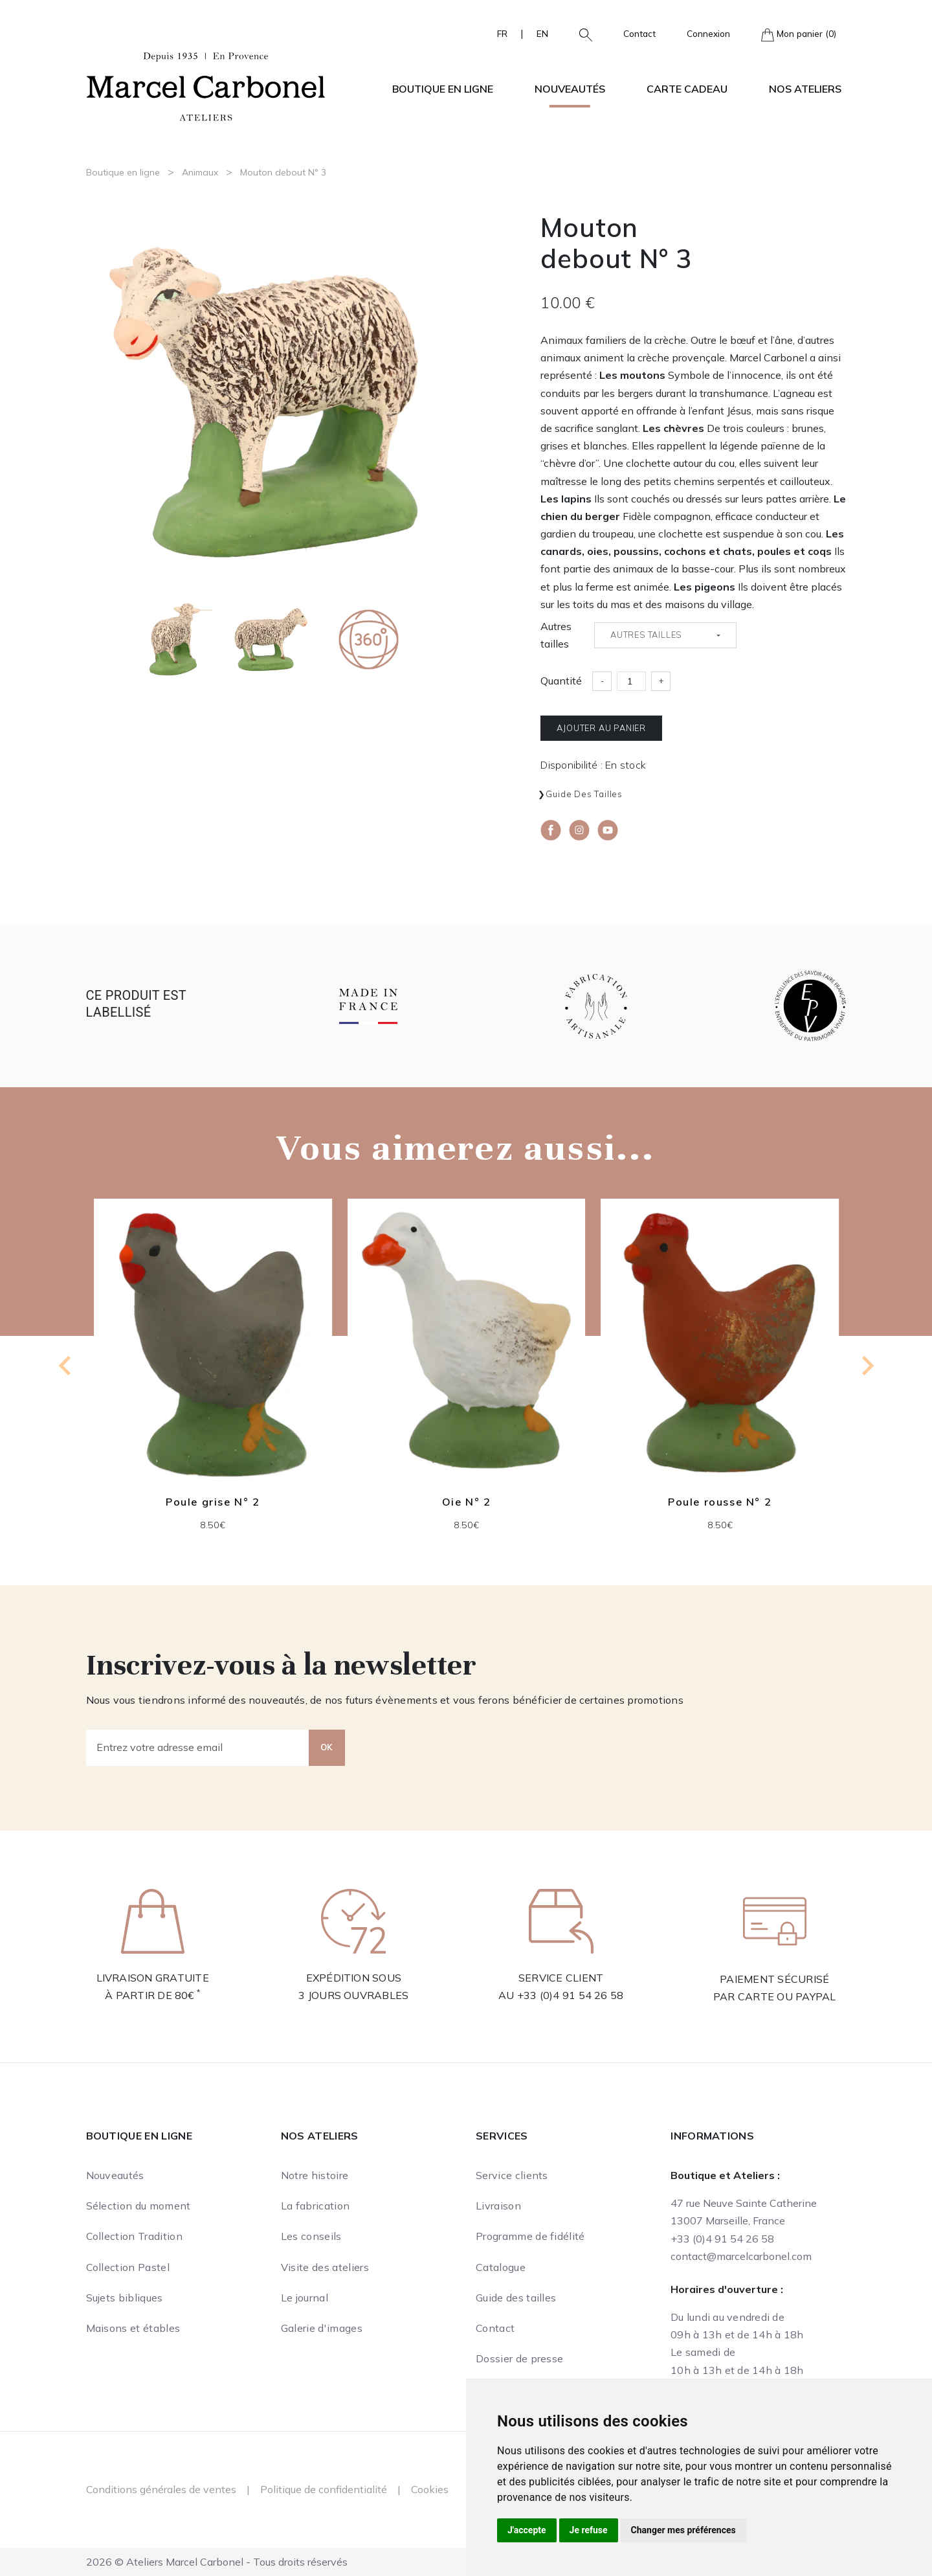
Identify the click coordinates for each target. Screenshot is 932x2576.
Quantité (561, 680)
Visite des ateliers (325, 2267)
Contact (639, 33)
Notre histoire (314, 2175)
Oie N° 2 (466, 1501)
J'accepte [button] (526, 2530)
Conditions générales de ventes (161, 2489)
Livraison (498, 2205)
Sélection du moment (138, 2205)
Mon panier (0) (798, 34)
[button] (581, 34)
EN (542, 33)
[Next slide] (866, 1365)
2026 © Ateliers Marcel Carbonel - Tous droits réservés (217, 2561)
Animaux (200, 172)
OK (326, 1747)
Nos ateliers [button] (805, 88)
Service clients (512, 2175)
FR (502, 33)
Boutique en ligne (123, 172)
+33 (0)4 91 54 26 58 (570, 1995)
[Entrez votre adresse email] (197, 1748)
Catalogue (501, 2267)
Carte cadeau (687, 88)
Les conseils (311, 2236)
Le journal (304, 2297)
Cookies (430, 2489)
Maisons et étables (133, 2328)
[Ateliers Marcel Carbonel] (206, 84)
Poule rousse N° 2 (719, 1501)
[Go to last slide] (66, 1365)
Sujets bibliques (124, 2297)
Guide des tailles (584, 794)
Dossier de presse (519, 2358)
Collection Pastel (128, 2267)
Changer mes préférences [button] (683, 2530)
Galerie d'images (321, 2328)
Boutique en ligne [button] (442, 88)
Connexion (708, 33)
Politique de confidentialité (323, 2489)
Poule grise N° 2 (213, 1501)
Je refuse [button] (589, 2530)
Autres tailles (555, 635)
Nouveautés (570, 88)
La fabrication (315, 2205)
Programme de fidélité (530, 2236)
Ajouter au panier (601, 728)
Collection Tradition (134, 2236)
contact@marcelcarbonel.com (741, 2256)
